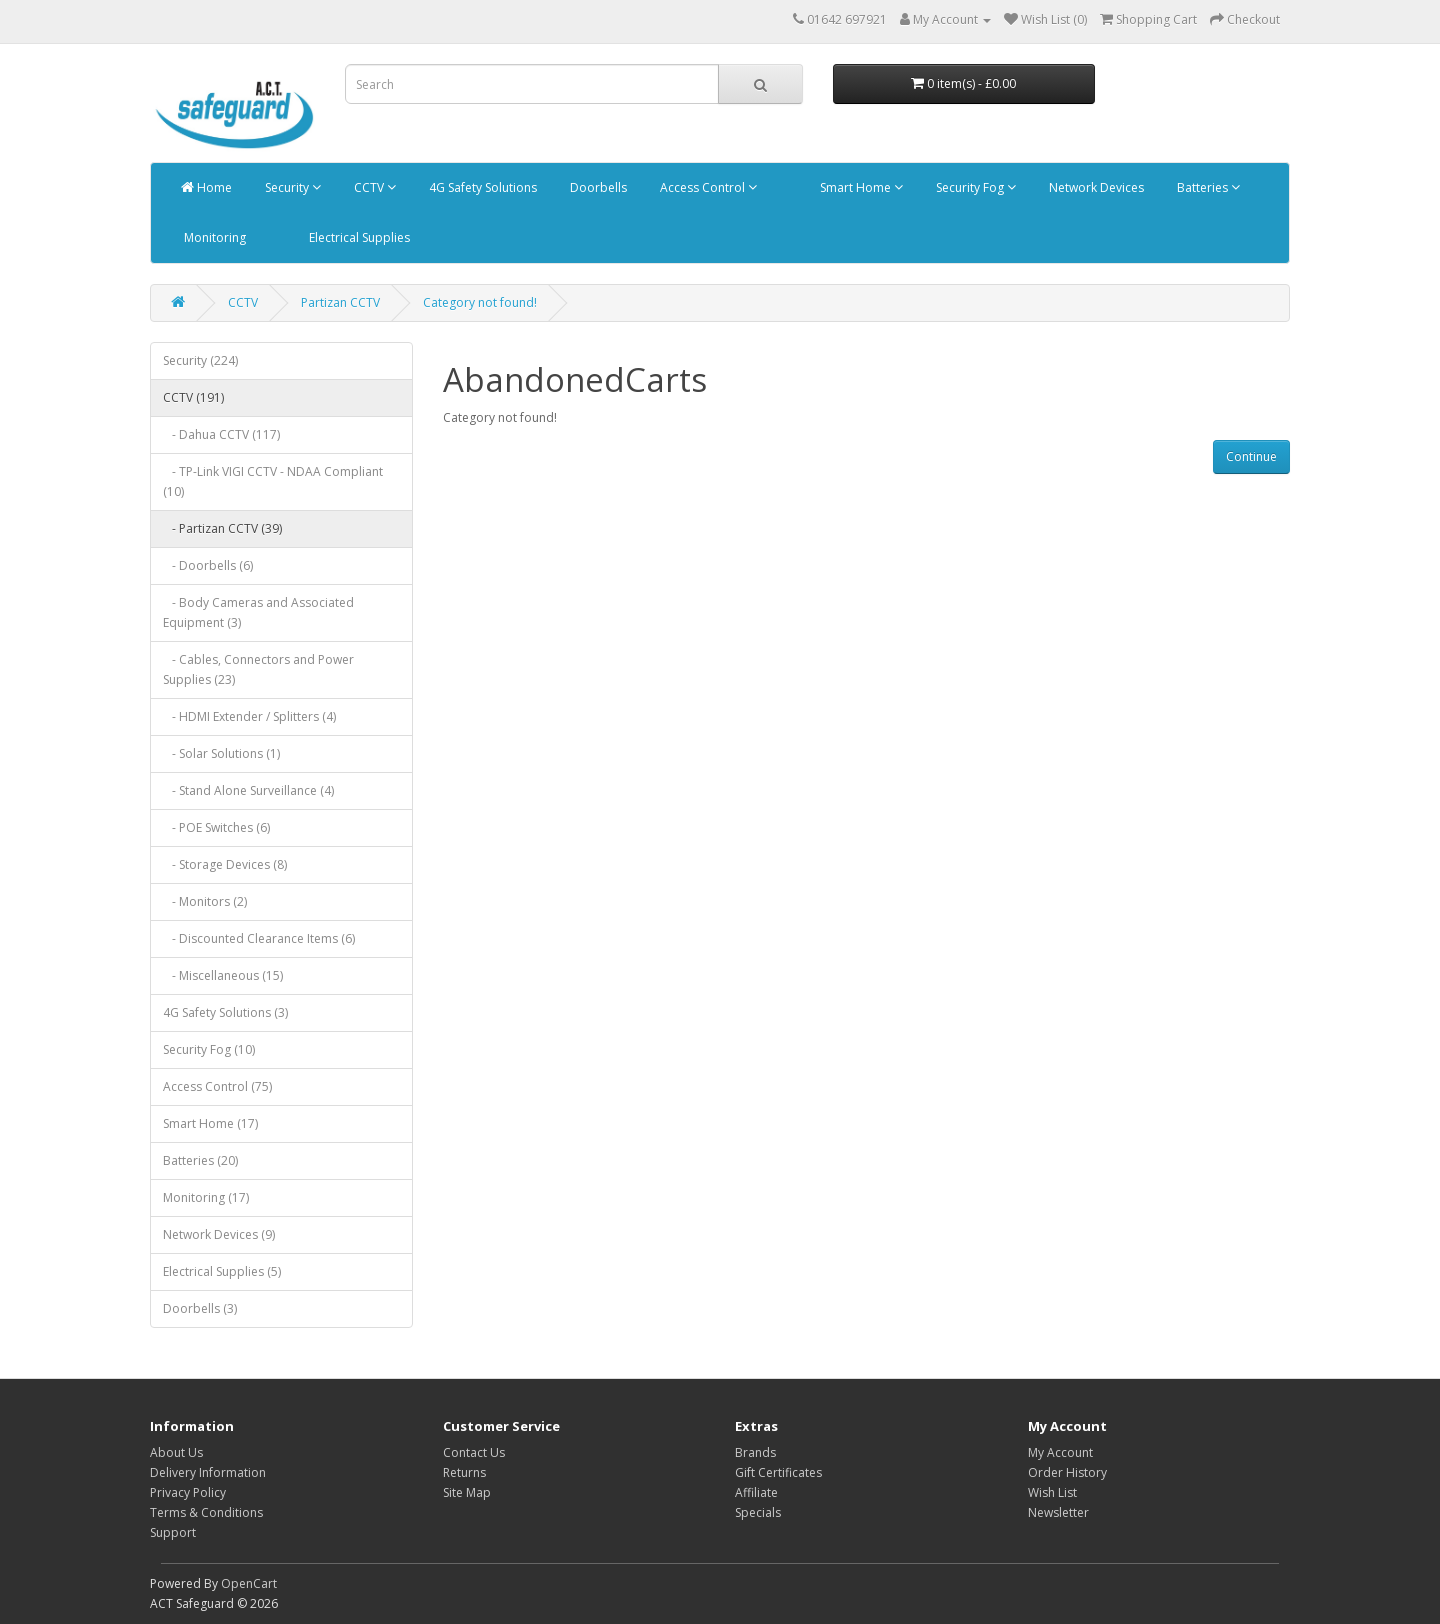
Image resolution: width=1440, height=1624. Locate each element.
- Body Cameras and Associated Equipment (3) (258, 612)
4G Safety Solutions (481, 187)
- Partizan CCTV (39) (222, 528)
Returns (464, 1472)
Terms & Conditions (206, 1512)
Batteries (1207, 187)
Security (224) (200, 360)
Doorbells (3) (200, 1308)
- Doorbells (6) (208, 565)
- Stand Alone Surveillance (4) (248, 790)
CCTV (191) (193, 397)
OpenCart (249, 1583)
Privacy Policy (188, 1492)
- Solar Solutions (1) (221, 753)
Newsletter (1058, 1512)
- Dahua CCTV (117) (221, 434)
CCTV (373, 187)
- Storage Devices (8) (225, 864)
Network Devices (1095, 187)
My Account (1060, 1452)
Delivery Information (208, 1472)
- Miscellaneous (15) (223, 975)
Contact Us (474, 1452)
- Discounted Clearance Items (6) (259, 938)
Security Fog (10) (209, 1049)
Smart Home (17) (210, 1123)
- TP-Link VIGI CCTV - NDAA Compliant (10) (273, 481)
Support (173, 1532)
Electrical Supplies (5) (222, 1271)
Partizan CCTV (340, 302)
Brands (755, 1452)
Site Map (467, 1492)
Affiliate (756, 1492)
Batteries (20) (200, 1160)
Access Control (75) (217, 1086)
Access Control (707, 187)
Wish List (1052, 1492)
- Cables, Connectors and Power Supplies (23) (258, 669)
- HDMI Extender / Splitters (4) (249, 716)
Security (291, 187)
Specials (758, 1512)
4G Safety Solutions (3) (225, 1012)
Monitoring (213, 237)
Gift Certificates (778, 1472)
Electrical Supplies (358, 237)
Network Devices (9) (219, 1234)
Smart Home (860, 187)
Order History (1067, 1472)
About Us (176, 1452)
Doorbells (597, 187)
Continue (1251, 456)
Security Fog (974, 187)
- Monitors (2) (205, 901)
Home (206, 187)
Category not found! (480, 302)
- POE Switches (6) (216, 827)
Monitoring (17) (206, 1197)
